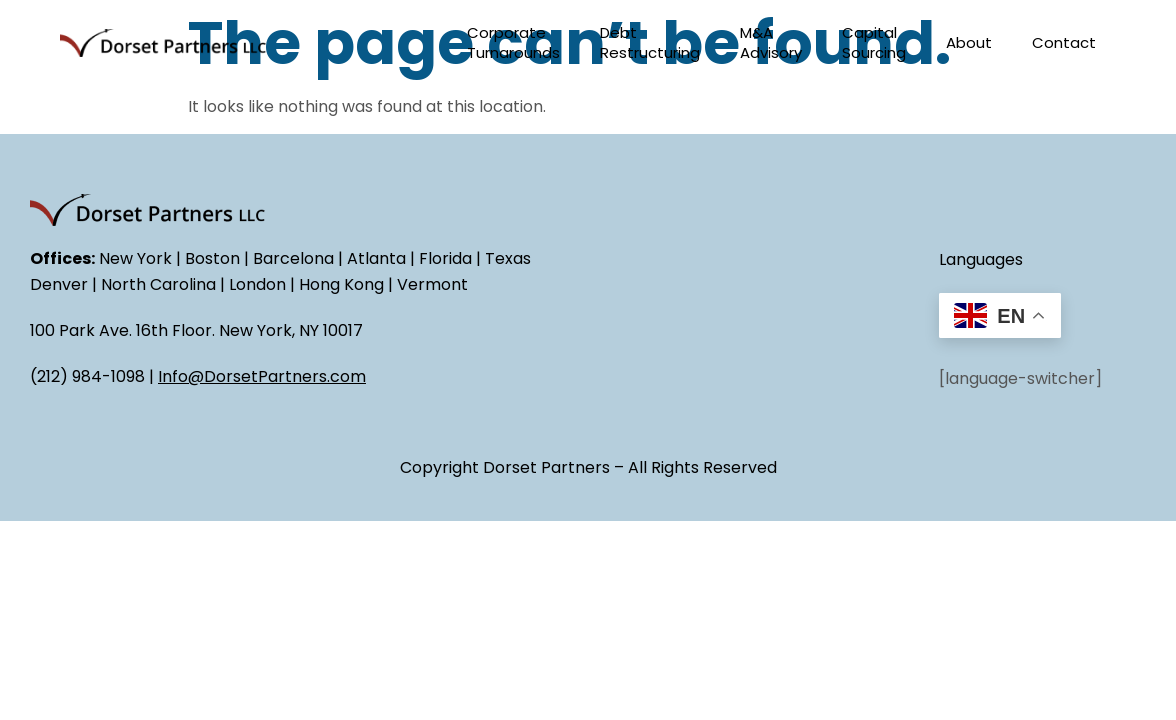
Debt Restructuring (650, 42)
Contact (1064, 42)
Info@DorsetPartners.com (262, 376)
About (969, 42)
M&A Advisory (771, 42)
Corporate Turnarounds (513, 42)
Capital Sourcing (874, 42)
